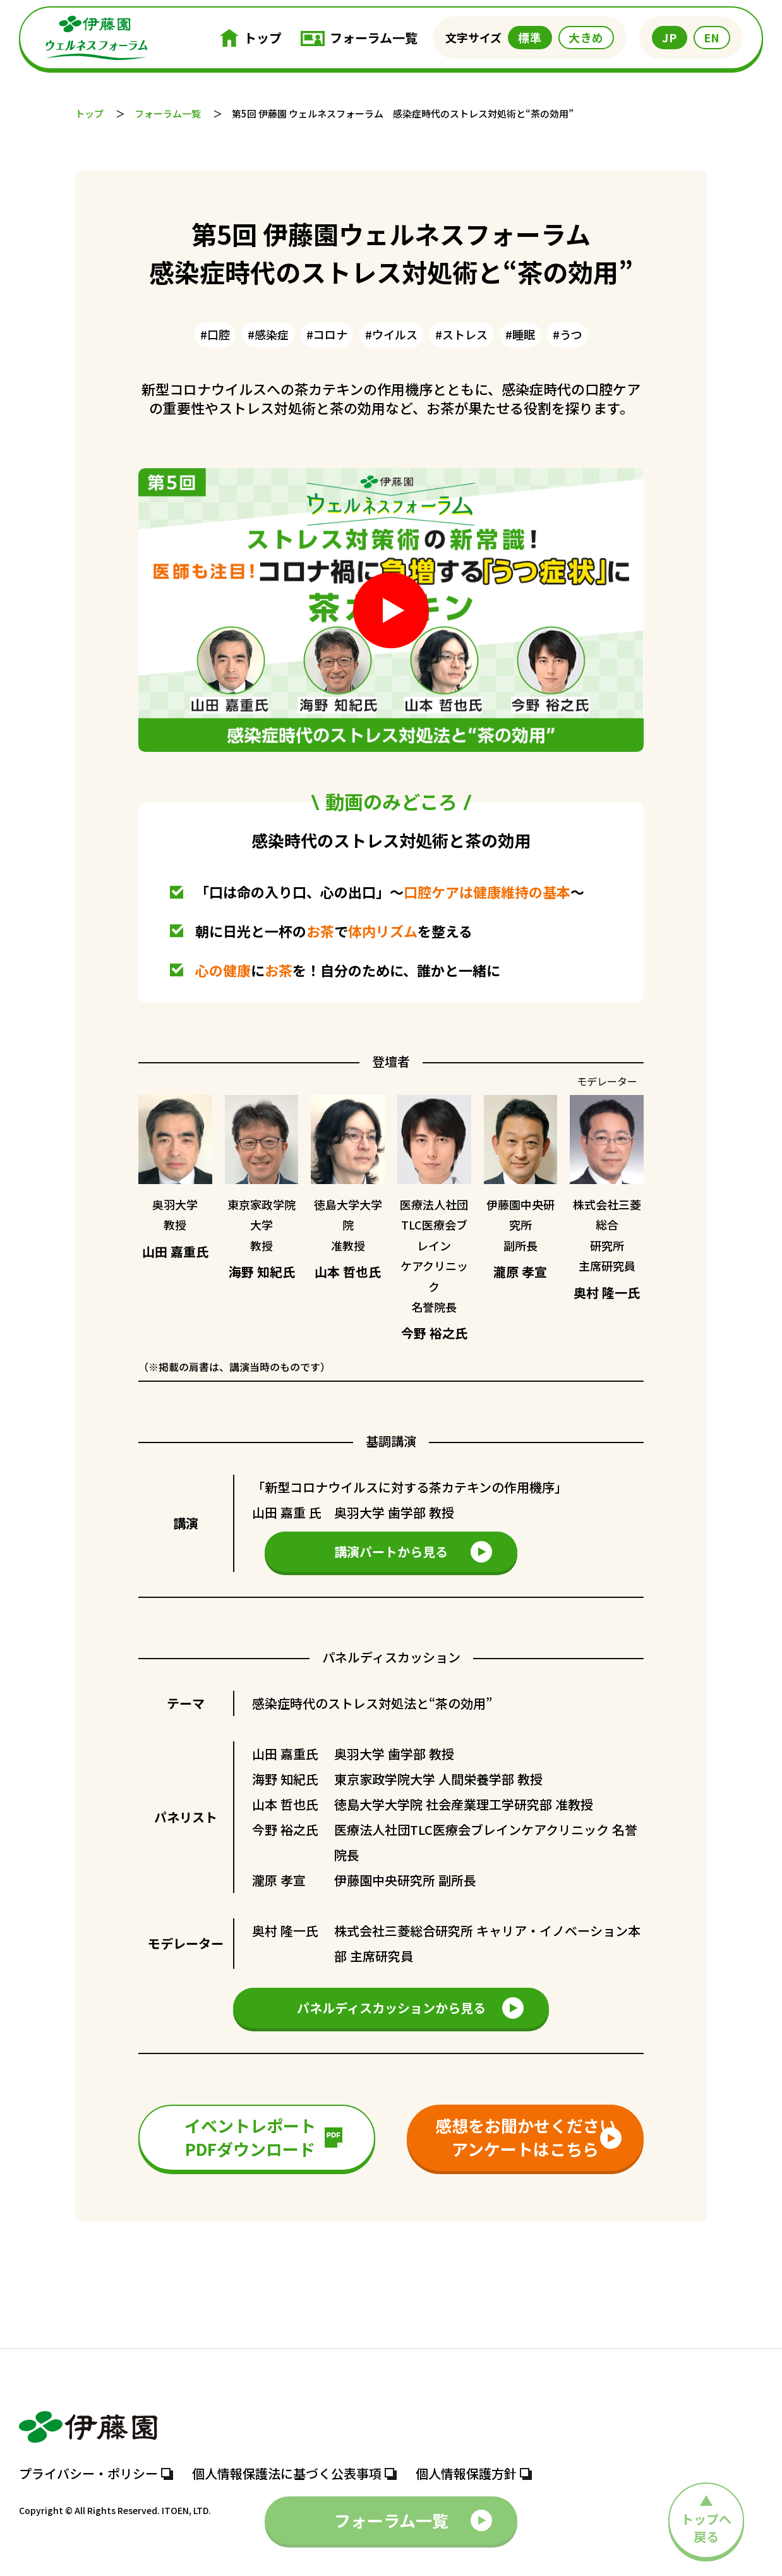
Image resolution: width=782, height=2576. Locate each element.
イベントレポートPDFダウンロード (263, 2136)
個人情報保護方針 (474, 2473)
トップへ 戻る (706, 2300)
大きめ (586, 37)
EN (712, 37)
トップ (251, 38)
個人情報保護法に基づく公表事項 (294, 2473)
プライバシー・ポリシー (96, 2473)
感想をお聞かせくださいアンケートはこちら (528, 2136)
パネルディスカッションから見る (410, 2008)
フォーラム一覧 (359, 38)
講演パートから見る (413, 1552)
